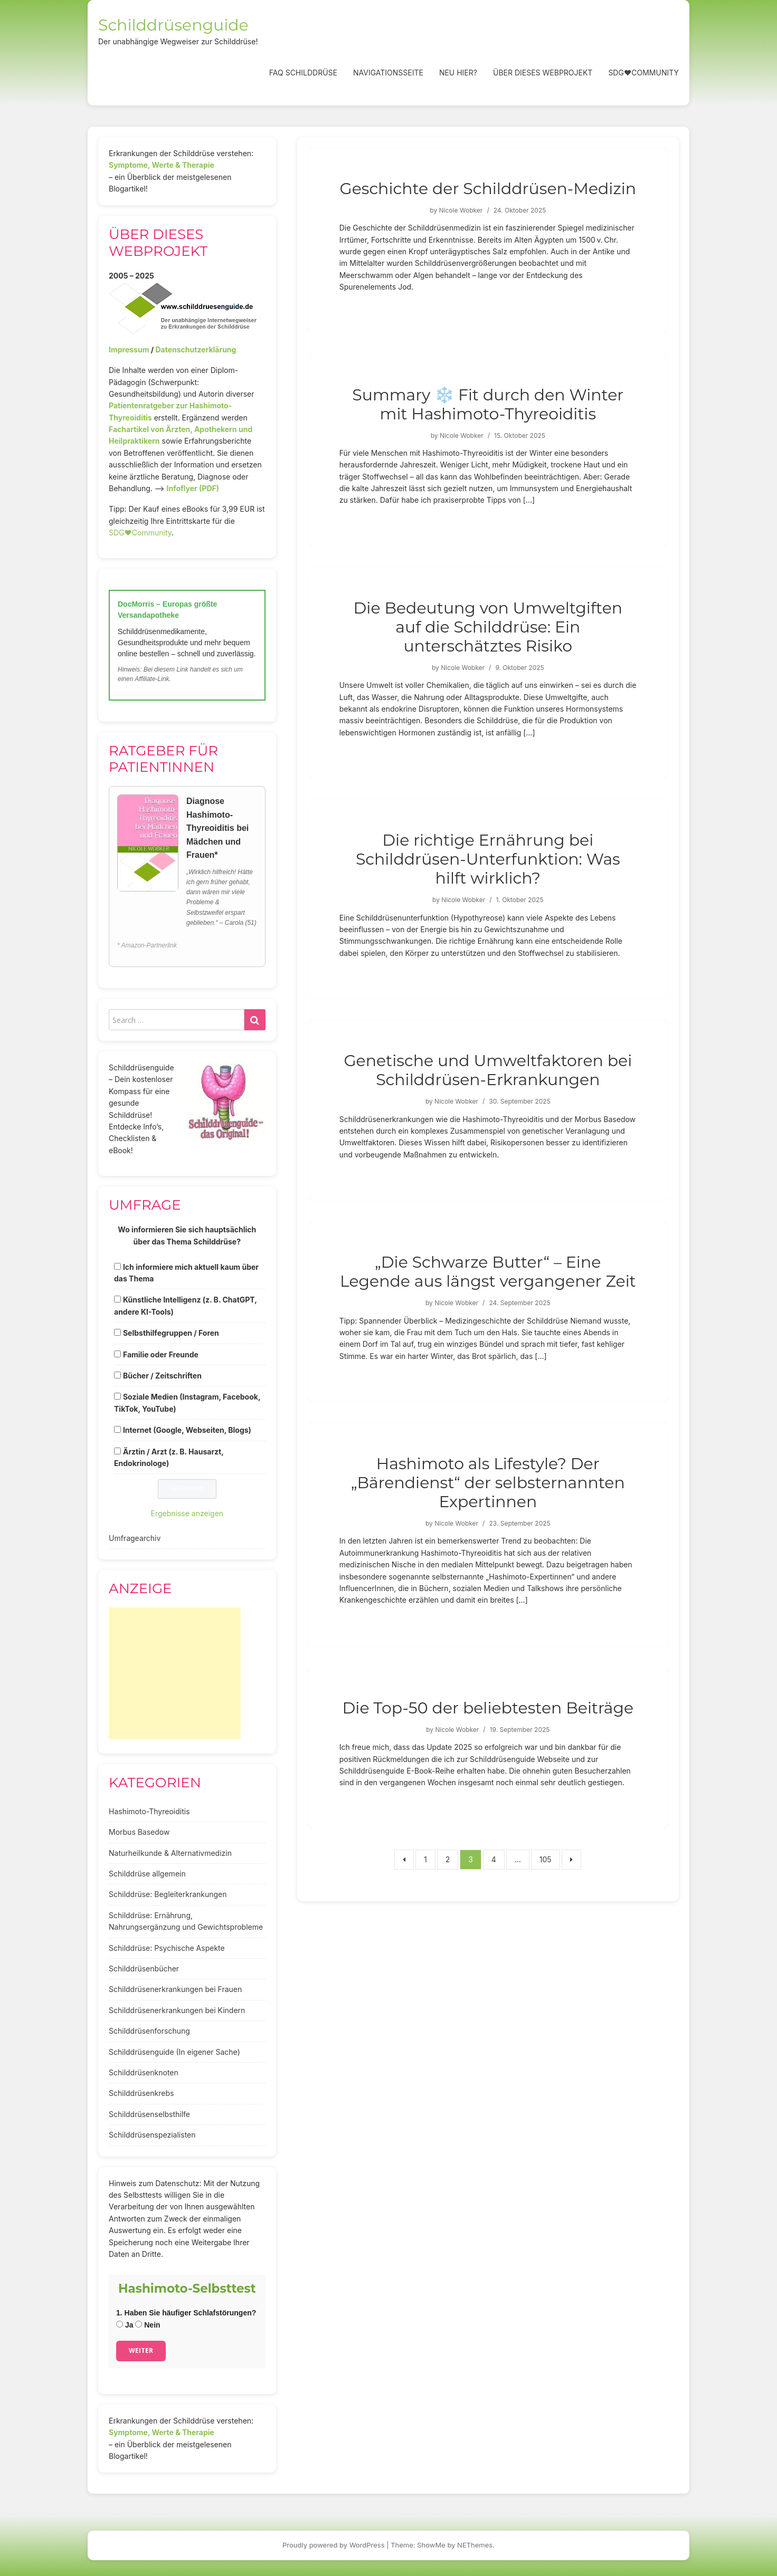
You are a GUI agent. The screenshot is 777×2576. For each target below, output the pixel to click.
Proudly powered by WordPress (333, 2545)
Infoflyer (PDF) (193, 488)
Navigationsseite (388, 72)
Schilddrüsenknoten (143, 2072)
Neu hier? (458, 72)
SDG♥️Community (140, 532)
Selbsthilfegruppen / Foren (171, 1332)
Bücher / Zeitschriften (162, 1375)
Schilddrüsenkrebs (141, 2093)
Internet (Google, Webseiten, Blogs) (187, 1429)
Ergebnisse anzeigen (187, 1513)
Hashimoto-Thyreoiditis (149, 1811)
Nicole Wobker (461, 210)
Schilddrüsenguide (173, 25)
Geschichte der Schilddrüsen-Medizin (488, 188)
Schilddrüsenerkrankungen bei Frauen (175, 1989)
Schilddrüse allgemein (147, 1873)
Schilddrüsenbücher (144, 1968)
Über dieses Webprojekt (542, 72)
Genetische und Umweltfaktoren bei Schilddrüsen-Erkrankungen (488, 1070)
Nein (147, 2325)
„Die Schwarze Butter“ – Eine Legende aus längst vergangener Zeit (488, 1271)
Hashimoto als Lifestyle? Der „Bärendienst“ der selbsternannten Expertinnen (488, 1482)
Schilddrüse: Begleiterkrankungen (168, 1894)
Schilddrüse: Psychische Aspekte (167, 1947)
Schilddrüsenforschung (149, 2030)
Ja (124, 2325)
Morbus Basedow (139, 1831)
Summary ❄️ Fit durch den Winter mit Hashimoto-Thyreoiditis (487, 404)
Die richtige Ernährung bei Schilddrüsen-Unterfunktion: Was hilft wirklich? (488, 859)
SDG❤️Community (643, 72)
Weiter (141, 2350)
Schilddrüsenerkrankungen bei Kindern (177, 2010)
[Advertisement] (175, 1673)
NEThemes (474, 2545)
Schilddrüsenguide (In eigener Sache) (174, 2051)
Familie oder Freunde (160, 1354)
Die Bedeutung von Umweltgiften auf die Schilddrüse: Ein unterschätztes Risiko (488, 627)
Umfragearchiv (134, 1538)
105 (545, 1859)
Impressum (129, 349)
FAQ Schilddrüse (303, 72)
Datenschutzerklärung (195, 349)
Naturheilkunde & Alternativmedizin (170, 1853)
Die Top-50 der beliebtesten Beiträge (488, 1708)
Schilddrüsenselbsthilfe (149, 2114)
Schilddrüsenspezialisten (152, 2134)
